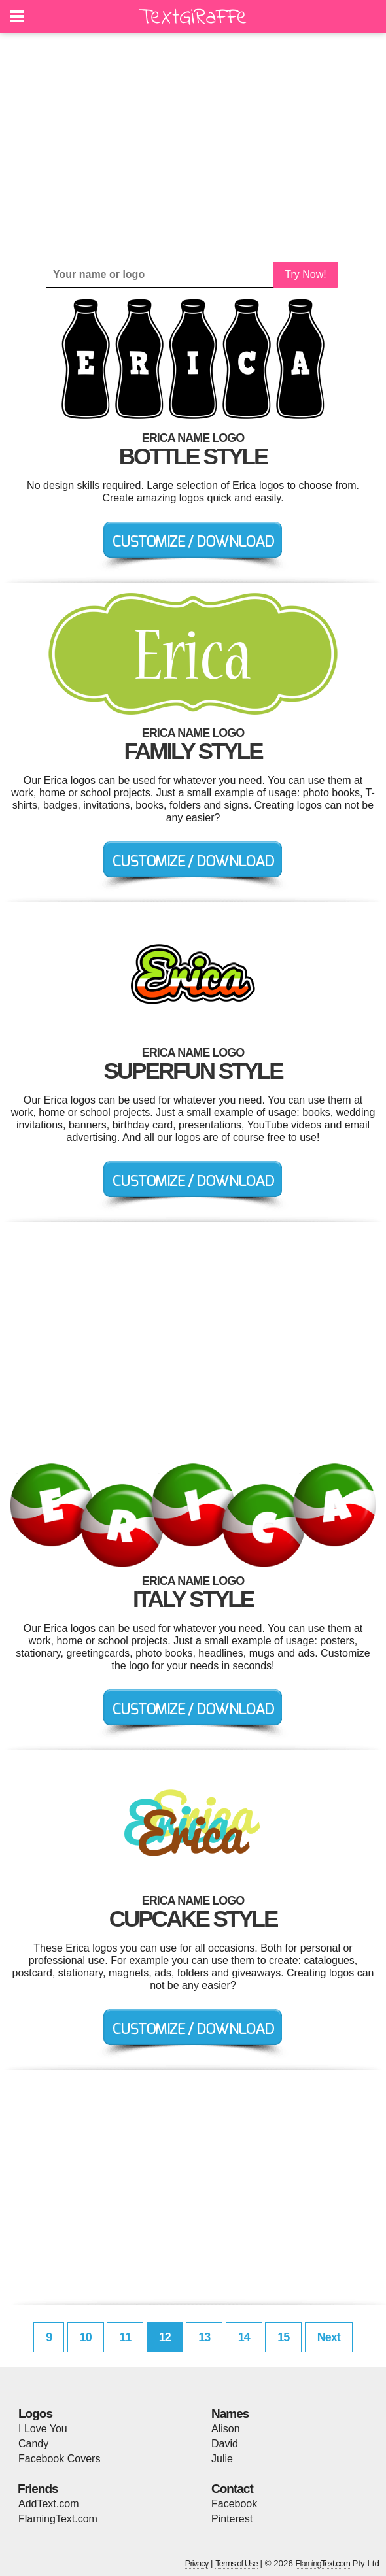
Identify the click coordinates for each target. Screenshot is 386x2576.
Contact (232, 2489)
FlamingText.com (57, 2518)
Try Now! (305, 274)
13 (204, 2337)
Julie (222, 2458)
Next (328, 2337)
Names (230, 2413)
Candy (33, 2443)
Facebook (234, 2503)
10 (86, 2337)
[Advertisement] (193, 147)
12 (165, 2337)
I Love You (42, 2428)
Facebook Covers (59, 2458)
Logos (35, 2413)
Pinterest (232, 2518)
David (224, 2443)
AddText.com (48, 2503)
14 (244, 2337)
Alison (225, 2428)
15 (283, 2337)
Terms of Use (236, 2563)
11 (125, 2337)
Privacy (197, 2563)
